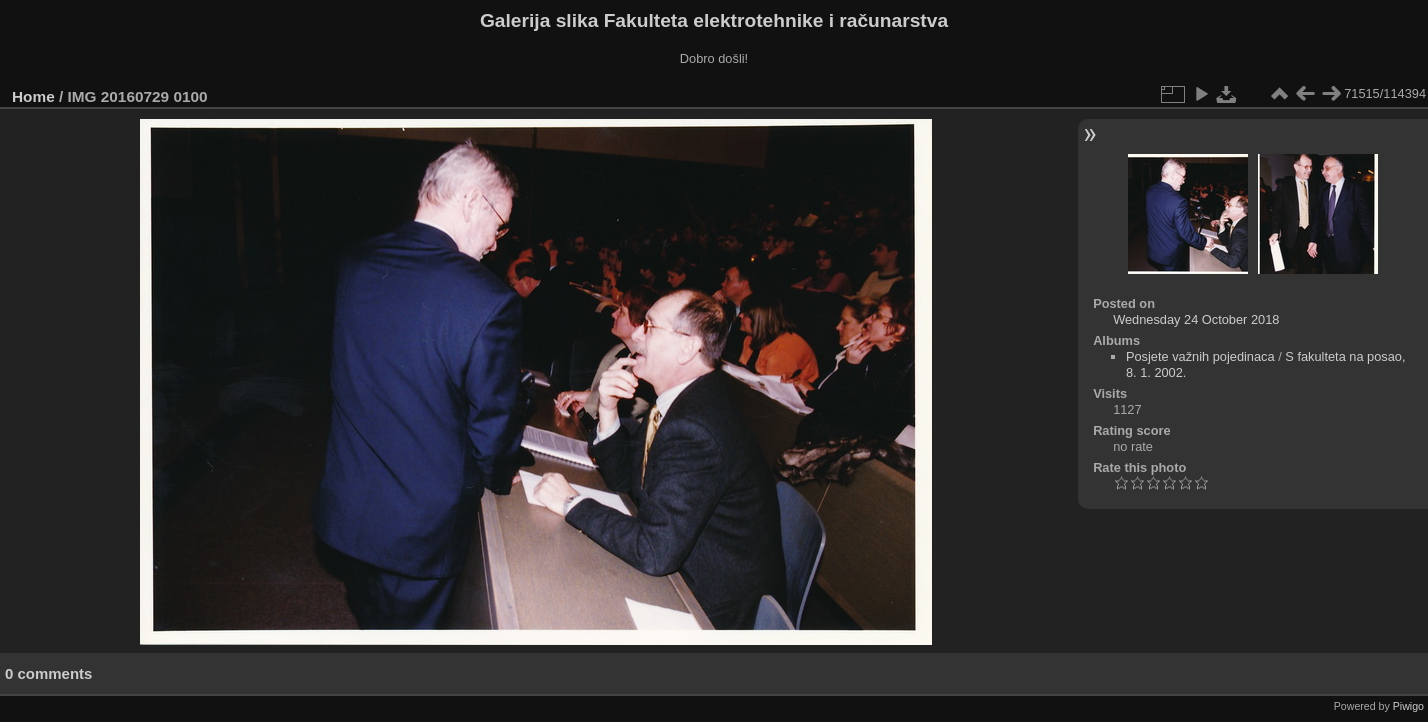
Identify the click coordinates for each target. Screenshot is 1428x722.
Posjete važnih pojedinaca (1200, 356)
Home (33, 96)
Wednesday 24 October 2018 (1196, 319)
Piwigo (1408, 706)
